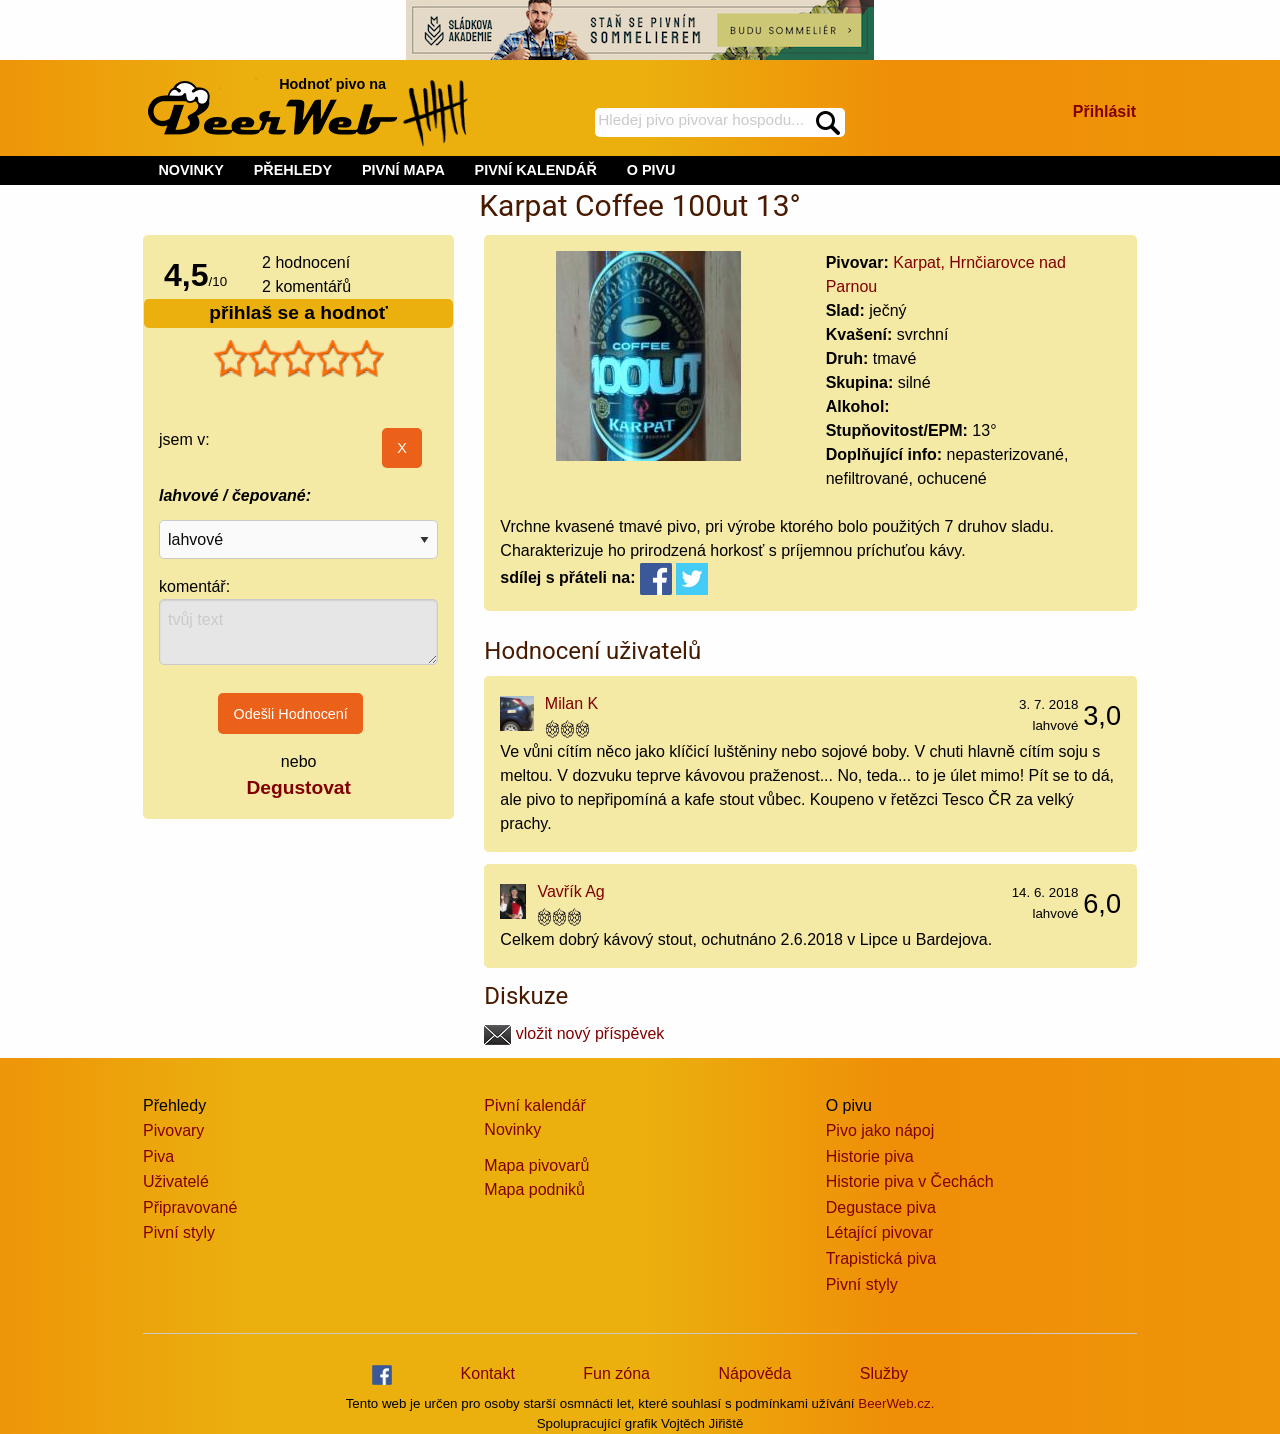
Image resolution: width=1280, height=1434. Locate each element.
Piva (158, 1156)
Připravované (190, 1207)
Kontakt (488, 1373)
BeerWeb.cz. (896, 1403)
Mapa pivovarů (536, 1165)
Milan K (571, 703)
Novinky (512, 1129)
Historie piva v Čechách (910, 1181)
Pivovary (173, 1130)
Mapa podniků (534, 1189)
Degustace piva (881, 1207)
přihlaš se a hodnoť (298, 312)
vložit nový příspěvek (574, 1033)
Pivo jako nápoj (880, 1130)
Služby (884, 1373)
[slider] (299, 359)
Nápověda (754, 1373)
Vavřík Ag (570, 891)
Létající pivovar (880, 1232)
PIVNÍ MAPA (403, 170)
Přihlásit (1104, 111)
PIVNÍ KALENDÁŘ (536, 170)
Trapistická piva (881, 1258)
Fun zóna (616, 1373)
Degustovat (298, 787)
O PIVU (651, 170)
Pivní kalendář (534, 1105)
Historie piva (870, 1156)
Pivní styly (179, 1232)
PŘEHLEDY (293, 170)
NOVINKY (191, 170)
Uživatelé (176, 1181)
